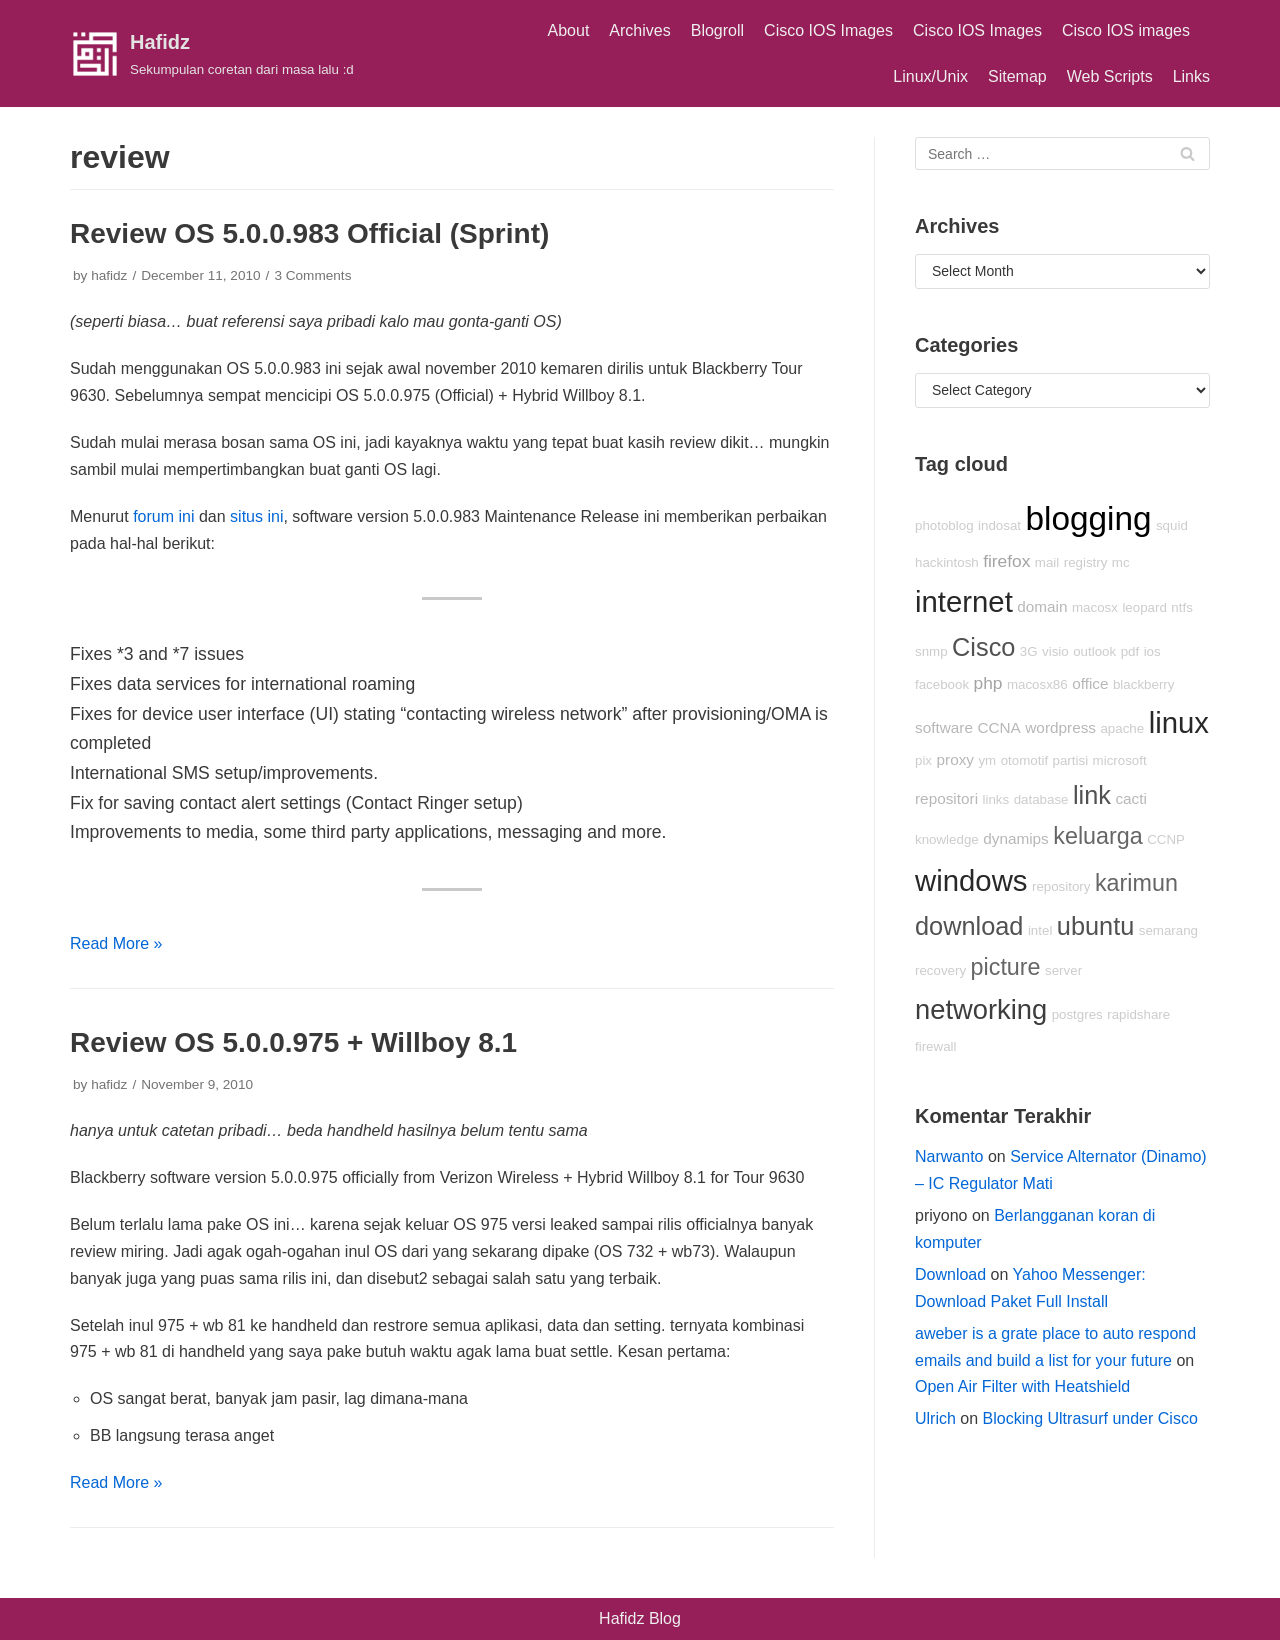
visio (1055, 651)
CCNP (1166, 839)
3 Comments (312, 275)
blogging (1088, 518)
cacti (1131, 798)
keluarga (1098, 836)
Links (1191, 76)
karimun (1136, 883)
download (969, 926)
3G (1029, 651)
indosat (999, 525)
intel (1040, 930)
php (988, 683)
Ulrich (935, 1418)
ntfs (1181, 607)
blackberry (1143, 684)
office (1090, 683)
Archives (639, 30)
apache (1122, 728)
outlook (1094, 651)
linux (1179, 722)
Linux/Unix (930, 76)
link (1092, 795)
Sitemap (1017, 76)
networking (981, 1009)
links (996, 799)
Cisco (983, 647)
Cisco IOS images (1126, 30)
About (569, 30)
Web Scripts (1110, 76)
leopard (1144, 607)
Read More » (116, 943)
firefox (1006, 561)
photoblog (944, 525)
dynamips (1016, 838)
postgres (1077, 1014)
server (1063, 970)
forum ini (163, 516)
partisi (1071, 760)
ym (987, 760)
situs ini (256, 516)
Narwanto (949, 1156)
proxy (955, 759)
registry (1086, 562)
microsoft (1120, 760)
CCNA (998, 727)
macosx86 (1037, 684)
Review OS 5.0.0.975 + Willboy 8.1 (293, 1042)
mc (1121, 562)
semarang (1168, 930)
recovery (940, 970)
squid (1172, 525)
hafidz (109, 275)
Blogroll (717, 30)
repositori (946, 798)
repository (1061, 886)
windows (971, 880)
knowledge (947, 839)
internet (964, 601)
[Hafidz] (212, 54)
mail (1047, 562)
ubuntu (1095, 926)
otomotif (1024, 760)
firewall (935, 1046)
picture (1006, 967)
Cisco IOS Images (828, 30)
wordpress (1060, 727)
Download (950, 1274)
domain (1042, 606)
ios (1152, 651)
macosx (1095, 607)
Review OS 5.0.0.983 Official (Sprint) (309, 233)
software (944, 727)
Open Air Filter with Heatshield (1022, 1386)
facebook (942, 684)
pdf (1130, 651)
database (1041, 799)
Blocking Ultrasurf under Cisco (1090, 1418)
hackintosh (947, 562)
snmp (931, 651)
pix (923, 760)
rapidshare (1138, 1014)
